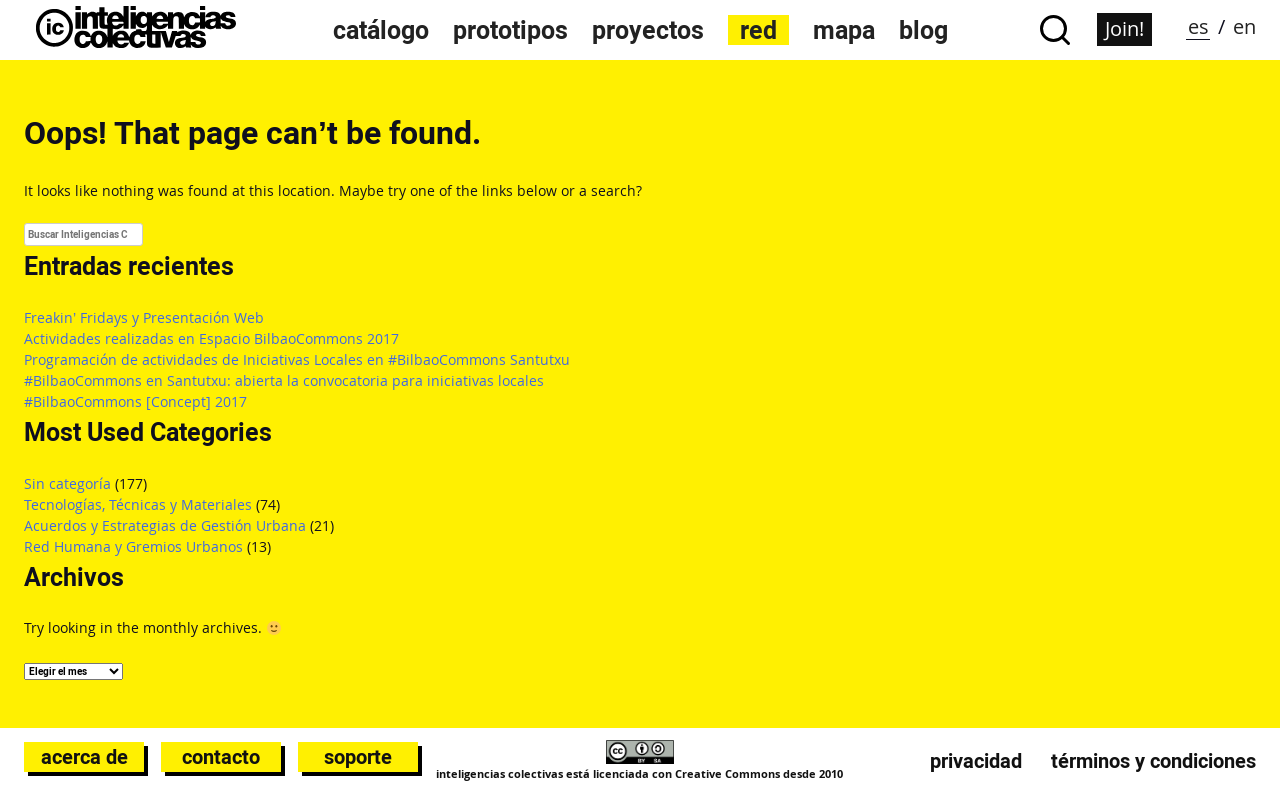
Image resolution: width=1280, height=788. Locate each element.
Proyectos (648, 30)
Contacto (221, 757)
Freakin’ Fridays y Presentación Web (144, 317)
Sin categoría (67, 483)
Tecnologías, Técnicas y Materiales (138, 504)
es (1198, 26)
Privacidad (976, 761)
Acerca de (84, 757)
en (1244, 26)
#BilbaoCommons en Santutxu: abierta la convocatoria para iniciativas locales (284, 380)
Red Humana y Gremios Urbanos (133, 546)
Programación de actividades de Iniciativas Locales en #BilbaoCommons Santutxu (297, 359)
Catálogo (381, 30)
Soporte (358, 757)
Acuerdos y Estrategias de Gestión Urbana (165, 525)
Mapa (844, 30)
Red (758, 30)
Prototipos (510, 30)
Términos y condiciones (1153, 761)
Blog (923, 30)
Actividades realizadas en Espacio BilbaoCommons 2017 (211, 338)
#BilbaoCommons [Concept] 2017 (135, 401)
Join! (1124, 28)
